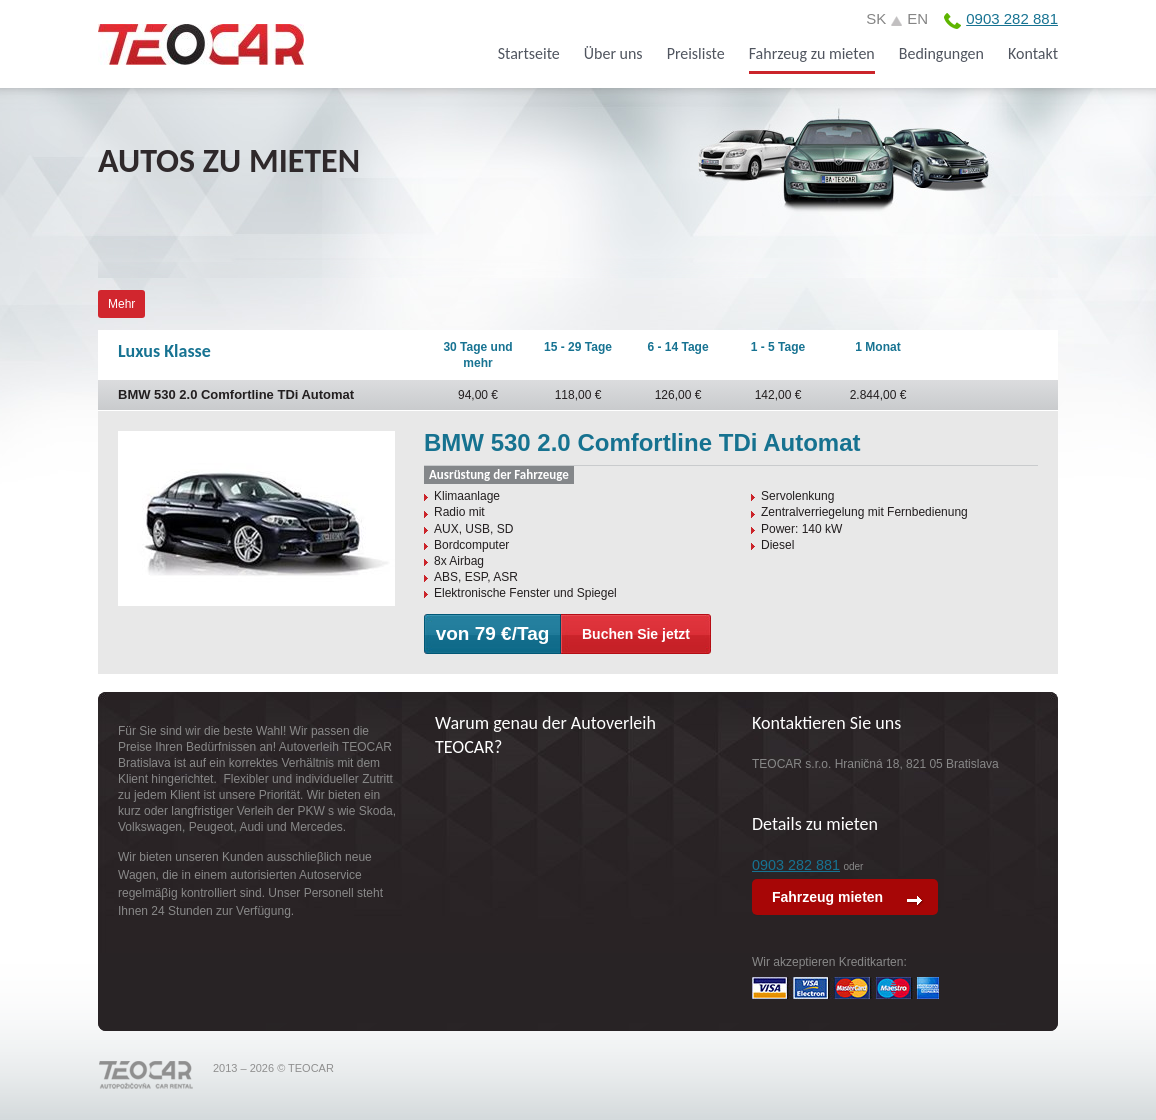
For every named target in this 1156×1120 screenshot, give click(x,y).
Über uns (613, 53)
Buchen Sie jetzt (636, 634)
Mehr (121, 304)
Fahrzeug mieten (829, 897)
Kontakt (1033, 53)
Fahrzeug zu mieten (812, 53)
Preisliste (696, 53)
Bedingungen (941, 53)
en (917, 18)
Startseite (529, 53)
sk (876, 18)
